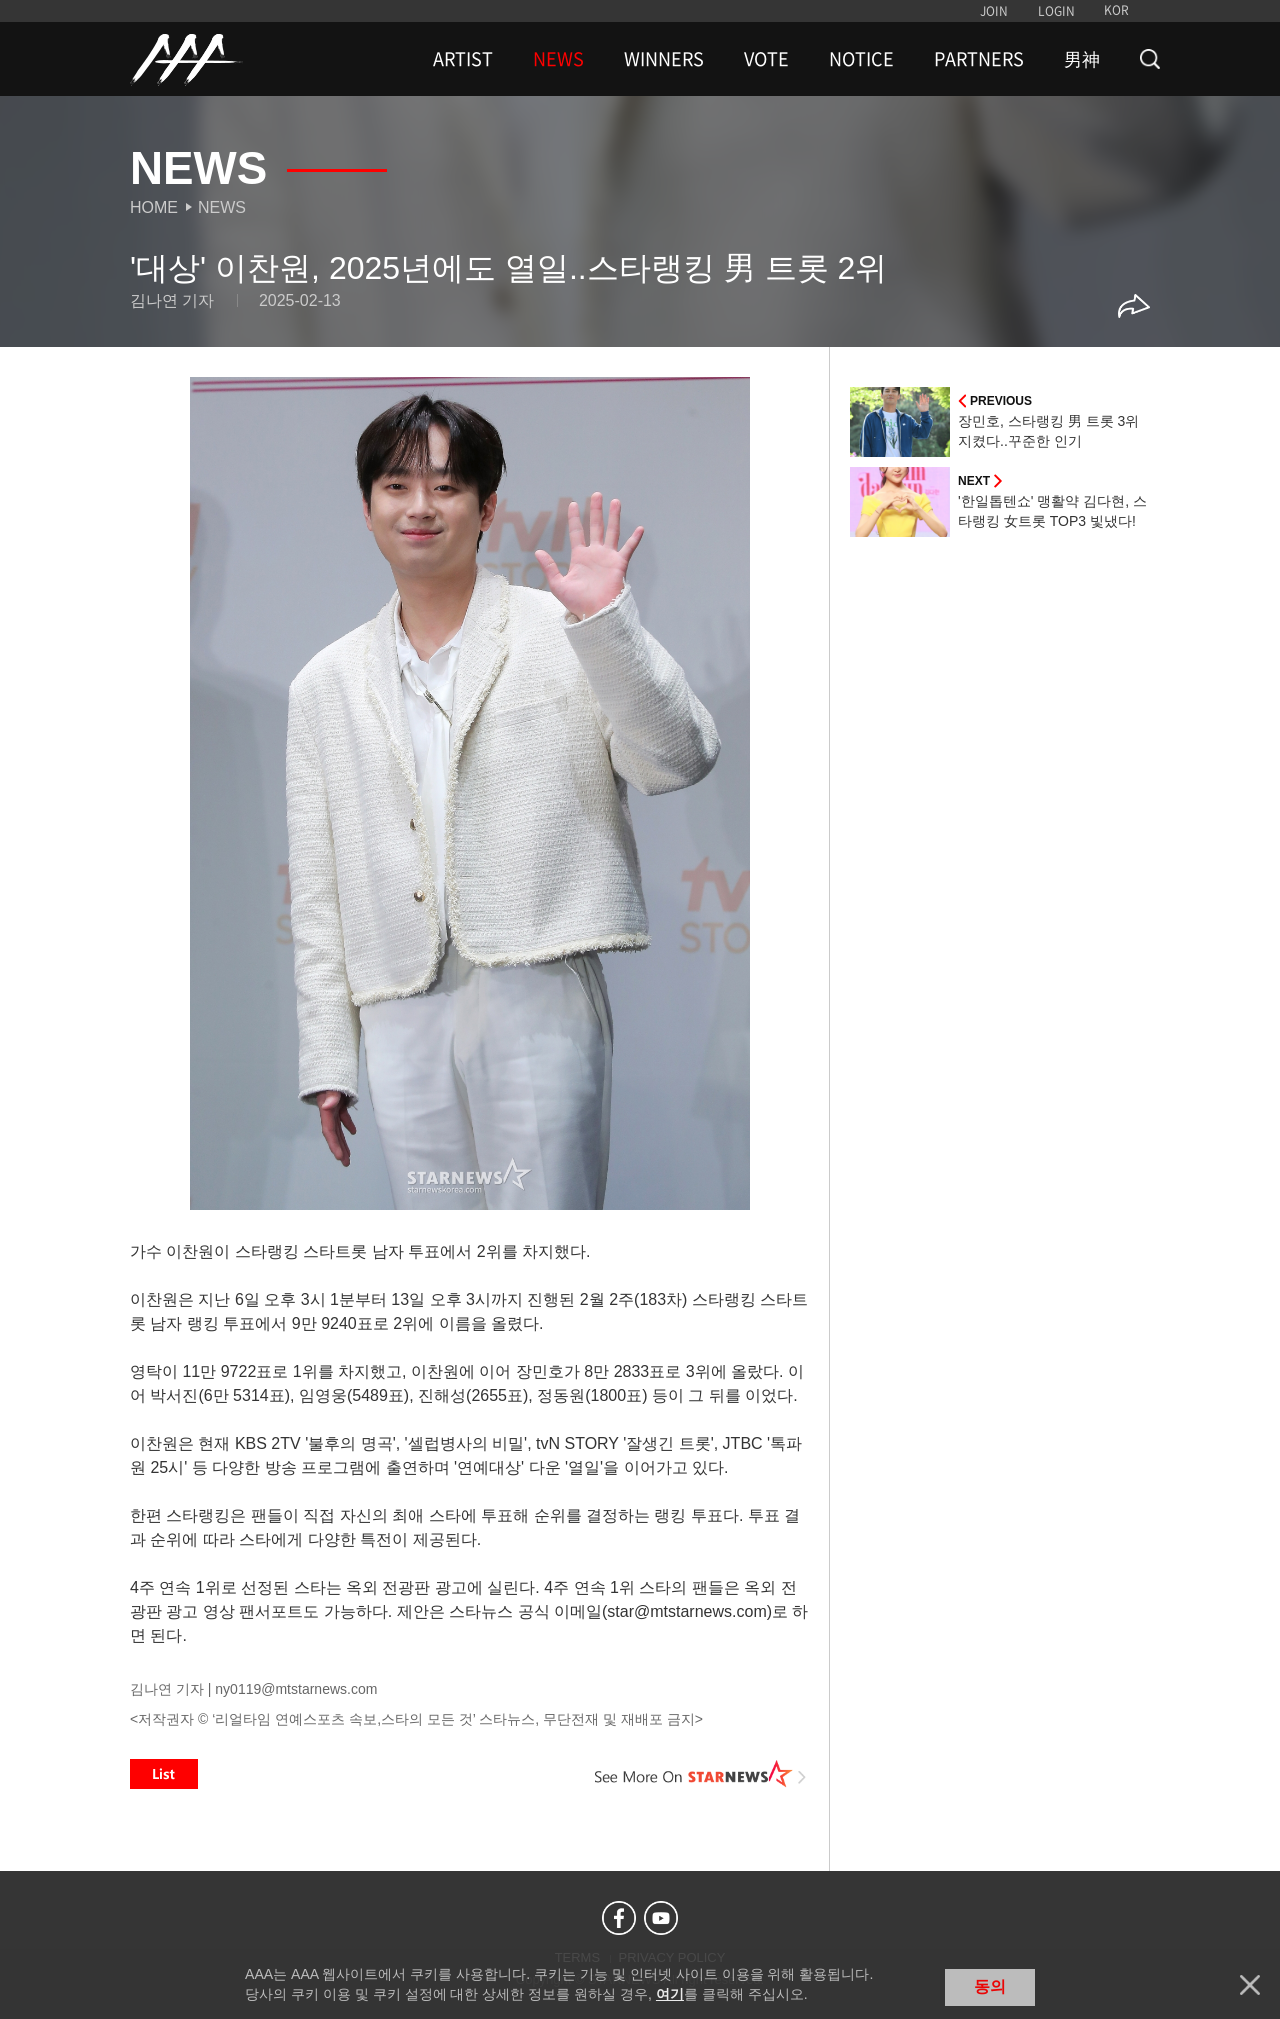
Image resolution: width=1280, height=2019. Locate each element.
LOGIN (1056, 11)
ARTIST (463, 59)
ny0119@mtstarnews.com (296, 1689)
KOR (1116, 10)
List (164, 1774)
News (222, 207)
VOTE (766, 59)
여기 (670, 1994)
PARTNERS (979, 59)
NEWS (558, 59)
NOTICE (861, 59)
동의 (990, 1986)
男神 (1082, 59)
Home (154, 207)
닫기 (1250, 1985)
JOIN (994, 11)
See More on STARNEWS (701, 1774)
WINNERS (664, 59)
